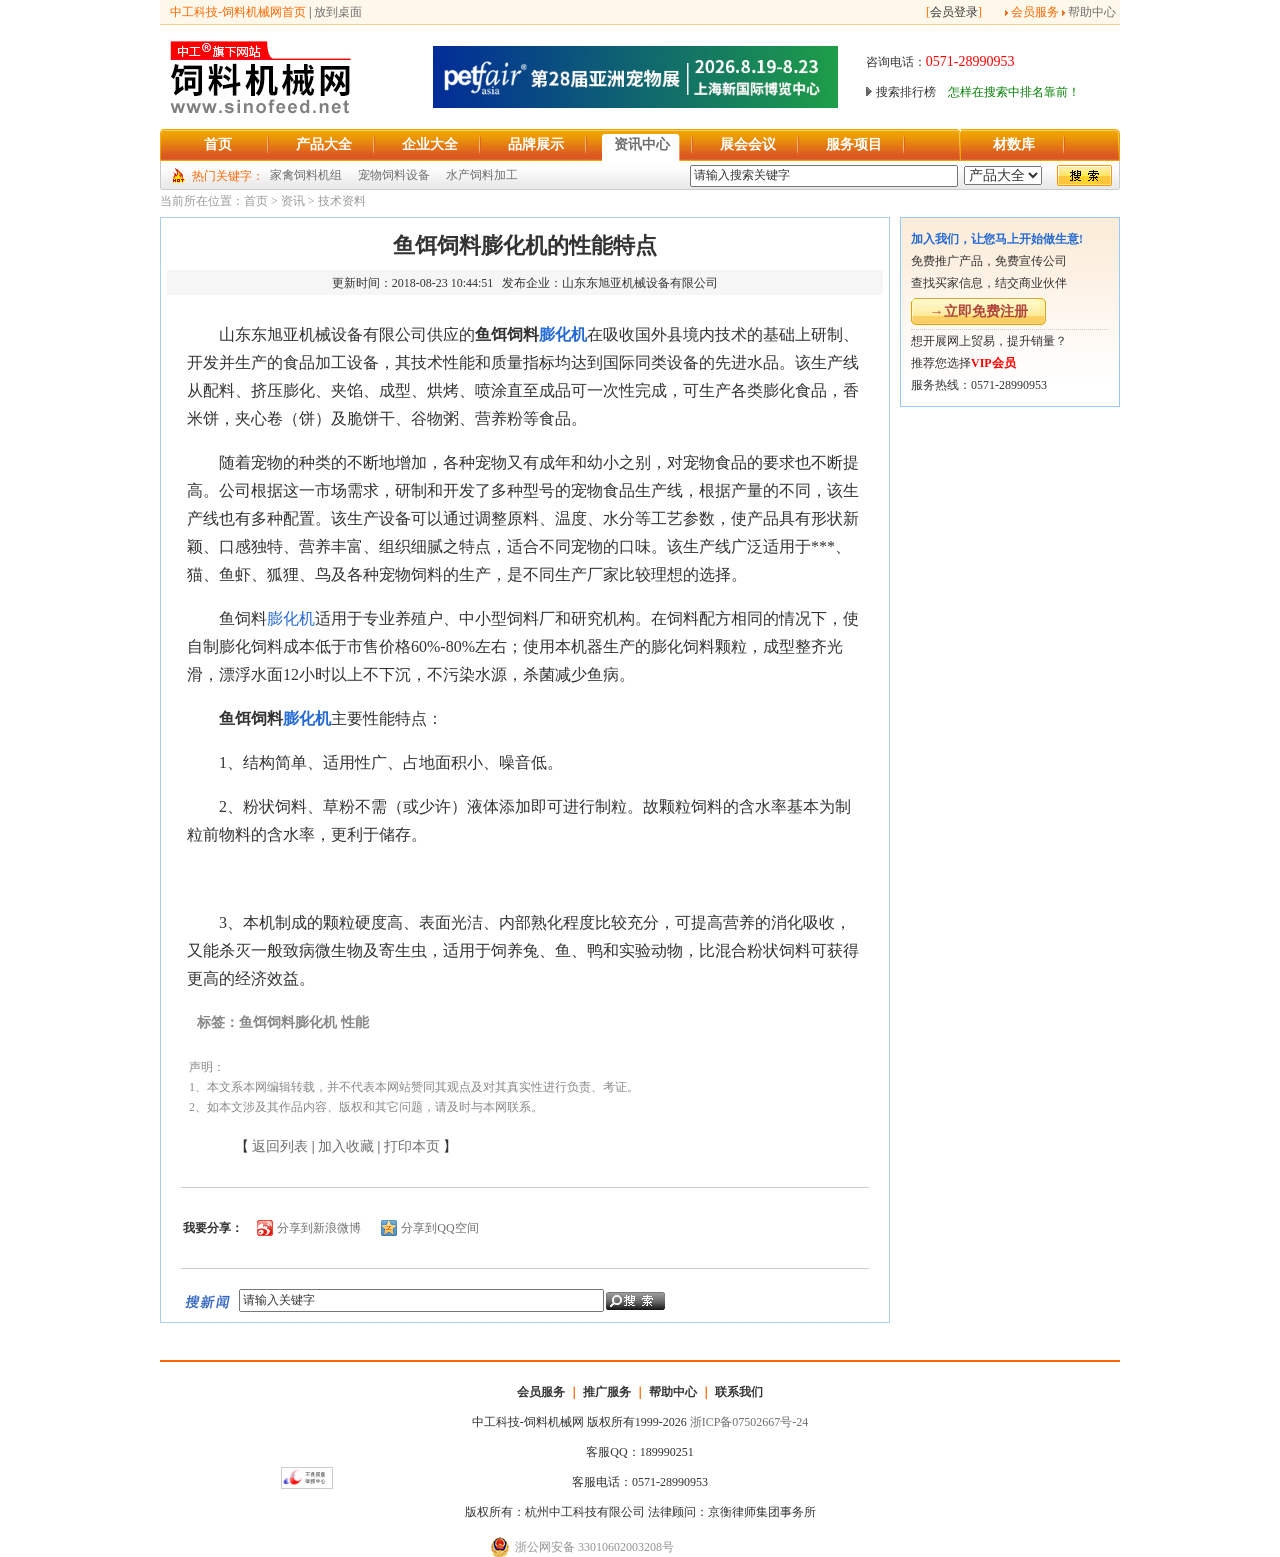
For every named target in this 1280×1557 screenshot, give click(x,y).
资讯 (293, 201)
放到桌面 (338, 12)
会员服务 (1035, 12)
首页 (256, 201)
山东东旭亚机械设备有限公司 (640, 283)
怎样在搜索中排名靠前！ (1014, 92)
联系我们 (739, 1392)
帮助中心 (1092, 12)
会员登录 (954, 12)
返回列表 (280, 1146)
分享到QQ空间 (439, 1228)
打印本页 (412, 1146)
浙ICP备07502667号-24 (749, 1422)
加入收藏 (346, 1146)
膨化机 (563, 334)
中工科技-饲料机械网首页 (238, 12)
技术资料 (342, 201)
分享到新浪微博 (319, 1228)
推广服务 (607, 1392)
